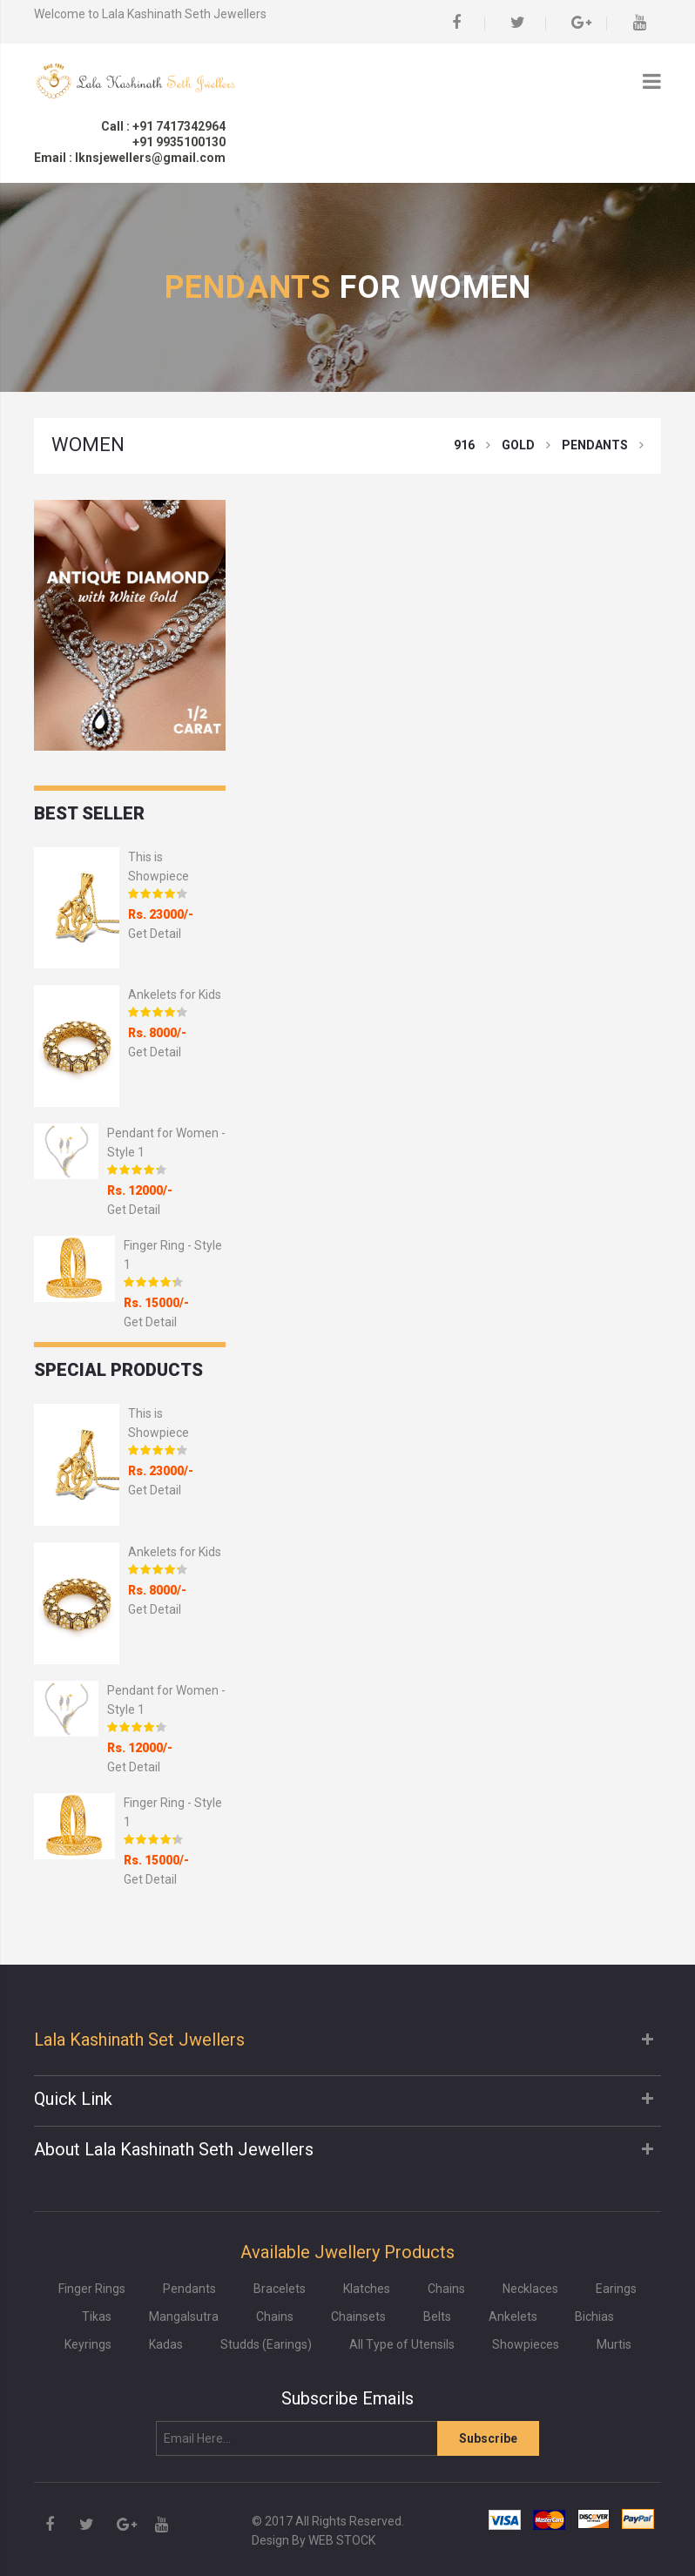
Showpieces (525, 2344)
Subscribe (488, 2438)
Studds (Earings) (266, 2344)
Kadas (166, 2344)
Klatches (366, 2289)
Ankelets (513, 2316)
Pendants (189, 2289)
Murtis (614, 2344)
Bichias (594, 2316)
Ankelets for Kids (174, 994)
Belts (437, 2316)
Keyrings (87, 2344)
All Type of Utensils (402, 2344)
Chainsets (358, 2316)
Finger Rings (91, 2289)
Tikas (96, 2316)
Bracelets (279, 2289)
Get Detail (154, 934)
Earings (616, 2289)
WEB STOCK (341, 2540)
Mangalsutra (184, 2316)
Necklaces (530, 2289)
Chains (446, 2289)
